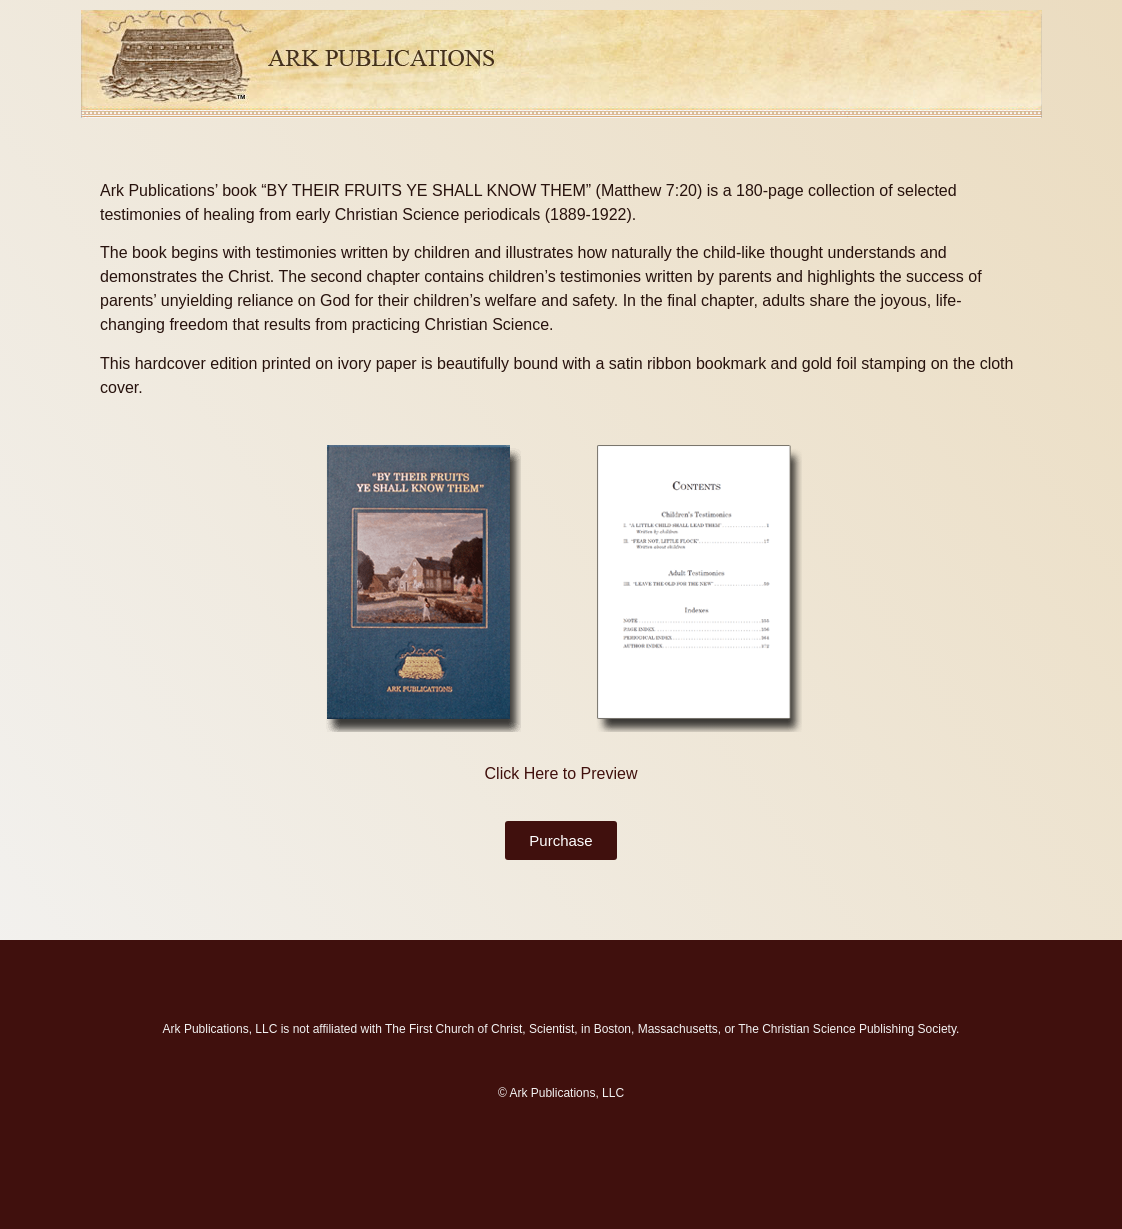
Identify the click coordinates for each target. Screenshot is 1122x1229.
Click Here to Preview (561, 773)
